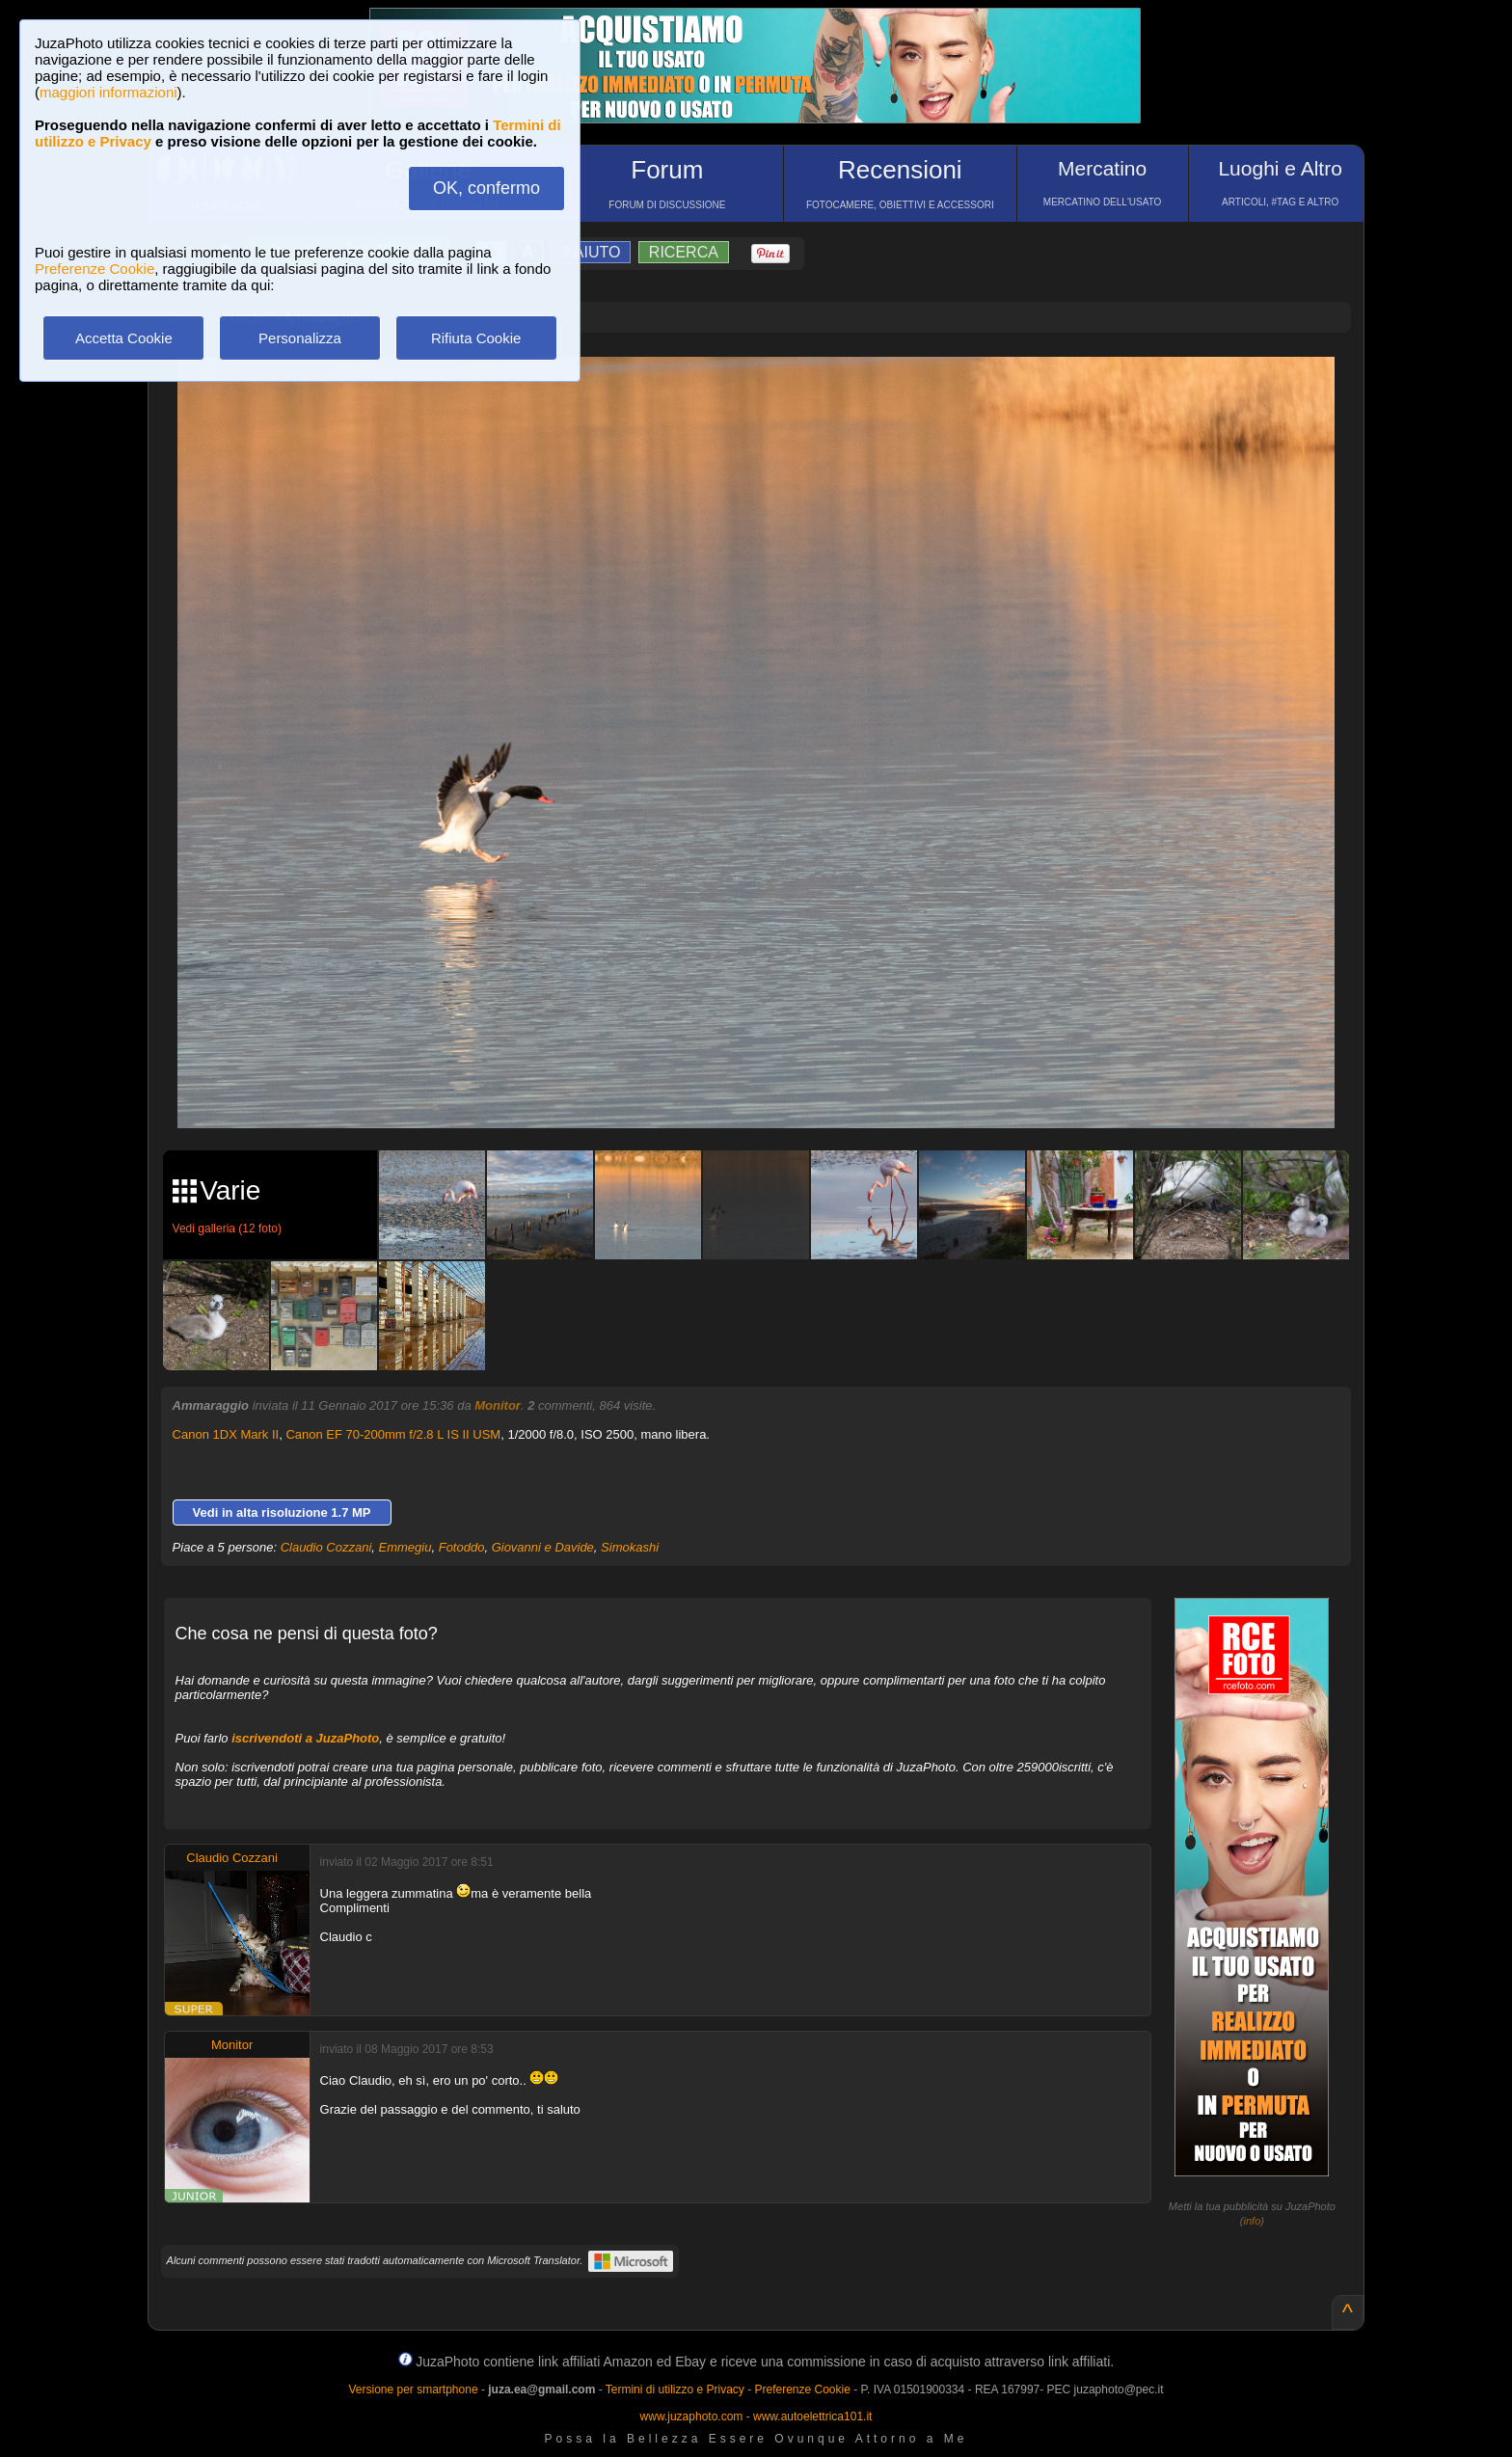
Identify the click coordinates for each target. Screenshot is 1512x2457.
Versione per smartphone (412, 2389)
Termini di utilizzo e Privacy (675, 2389)
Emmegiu (405, 1547)
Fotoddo (462, 1547)
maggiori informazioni (108, 92)
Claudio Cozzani (326, 1547)
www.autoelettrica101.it (812, 2416)
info (1252, 2221)
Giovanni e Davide (543, 1547)
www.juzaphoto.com (691, 2416)
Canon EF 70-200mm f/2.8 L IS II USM (392, 1434)
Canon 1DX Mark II (226, 1434)
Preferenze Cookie (94, 268)
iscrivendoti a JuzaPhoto (305, 1738)
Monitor (497, 1405)
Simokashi (630, 1547)
